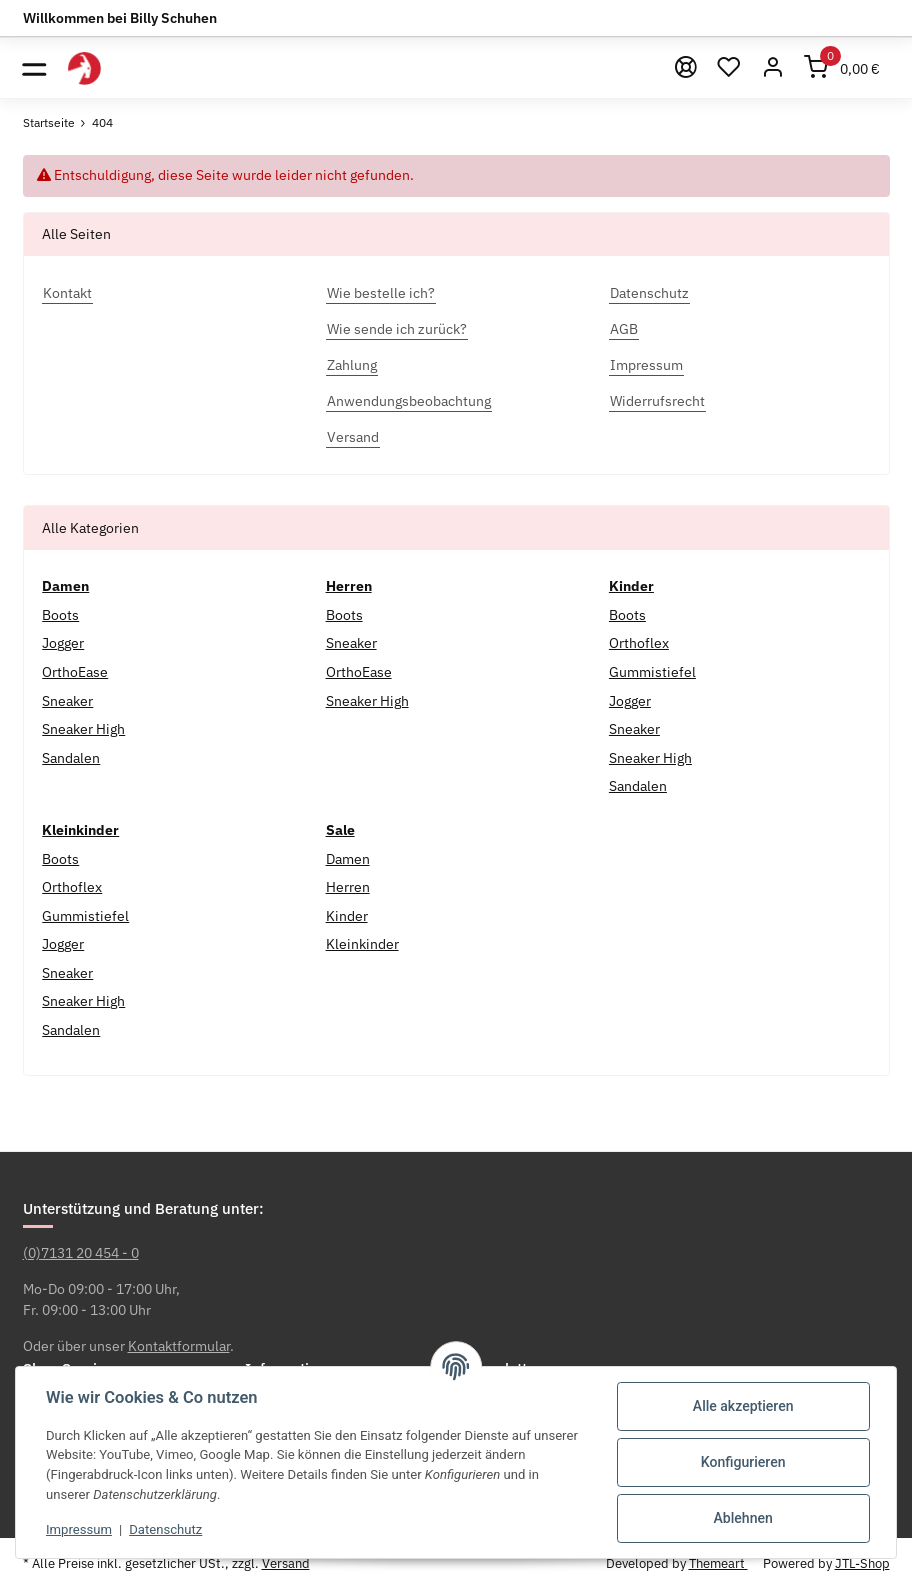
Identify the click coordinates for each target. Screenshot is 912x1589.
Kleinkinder (362, 944)
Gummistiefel (652, 672)
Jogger (63, 643)
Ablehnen (743, 1518)
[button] (773, 68)
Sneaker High (83, 729)
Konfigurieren (743, 1462)
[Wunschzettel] (730, 68)
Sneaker (67, 701)
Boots (60, 615)
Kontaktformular (179, 1346)
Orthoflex (639, 643)
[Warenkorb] (842, 68)
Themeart (718, 1563)
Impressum (79, 1529)
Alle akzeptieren (743, 1406)
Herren (348, 887)
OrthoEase (75, 672)
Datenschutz (165, 1529)
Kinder (347, 916)
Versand (286, 1563)
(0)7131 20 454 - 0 (81, 1253)
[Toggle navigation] (34, 67)
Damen (348, 859)
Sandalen (71, 758)
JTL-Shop (862, 1563)
